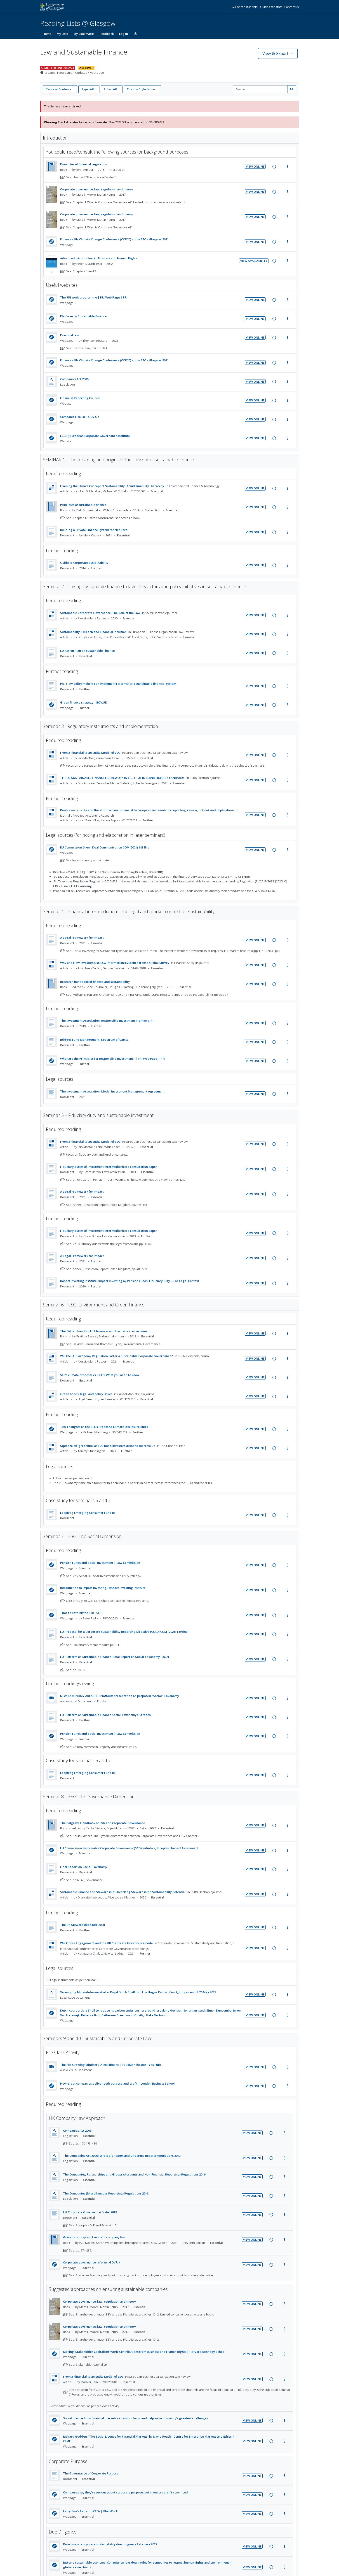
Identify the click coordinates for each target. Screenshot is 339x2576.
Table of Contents (59, 89)
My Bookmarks (83, 34)
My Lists (62, 34)
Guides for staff (271, 7)
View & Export (276, 53)
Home (47, 34)
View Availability (253, 261)
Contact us (291, 7)
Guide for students (245, 7)
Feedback (107, 34)
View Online (255, 166)
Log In (123, 34)
